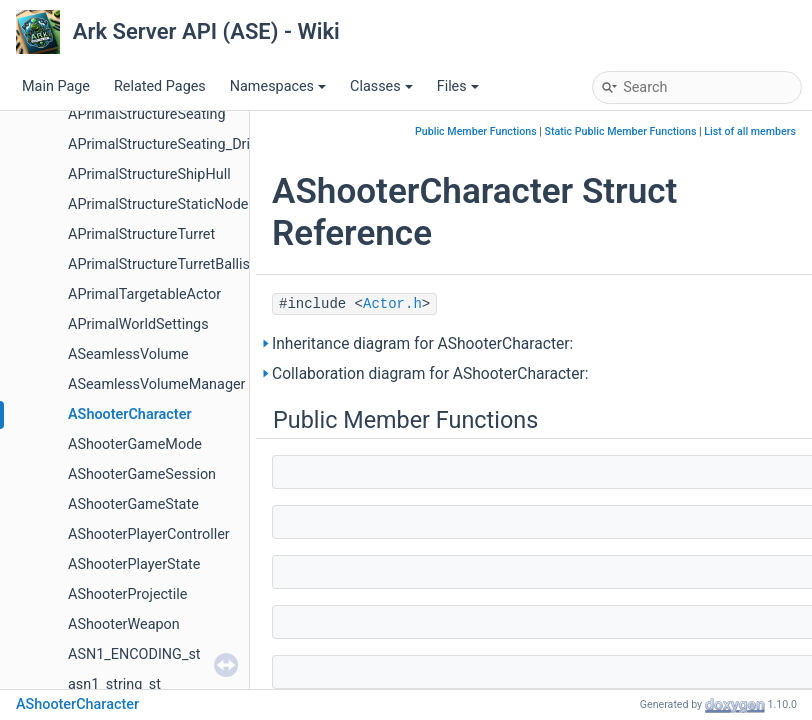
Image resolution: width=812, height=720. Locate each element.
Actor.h (392, 304)
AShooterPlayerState (134, 564)
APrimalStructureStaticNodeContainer (189, 204)
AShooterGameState (133, 504)
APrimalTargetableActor (144, 294)
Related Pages (160, 86)
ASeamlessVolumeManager (156, 384)
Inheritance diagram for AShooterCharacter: (422, 344)
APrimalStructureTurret (141, 234)
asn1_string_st (114, 684)
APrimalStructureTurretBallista (165, 264)
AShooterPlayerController (149, 534)
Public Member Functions (476, 131)
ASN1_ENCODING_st (134, 654)
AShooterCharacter (130, 414)
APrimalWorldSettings (138, 324)
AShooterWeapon (124, 624)
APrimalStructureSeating (147, 114)
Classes (381, 86)
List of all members (750, 131)
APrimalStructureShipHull (149, 174)
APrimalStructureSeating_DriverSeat (183, 144)
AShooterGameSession (142, 474)
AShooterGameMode (135, 444)
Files (458, 86)
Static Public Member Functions (621, 131)
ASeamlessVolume (128, 354)
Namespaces (278, 86)
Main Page (56, 86)
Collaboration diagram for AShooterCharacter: (430, 374)
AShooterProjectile (127, 594)
